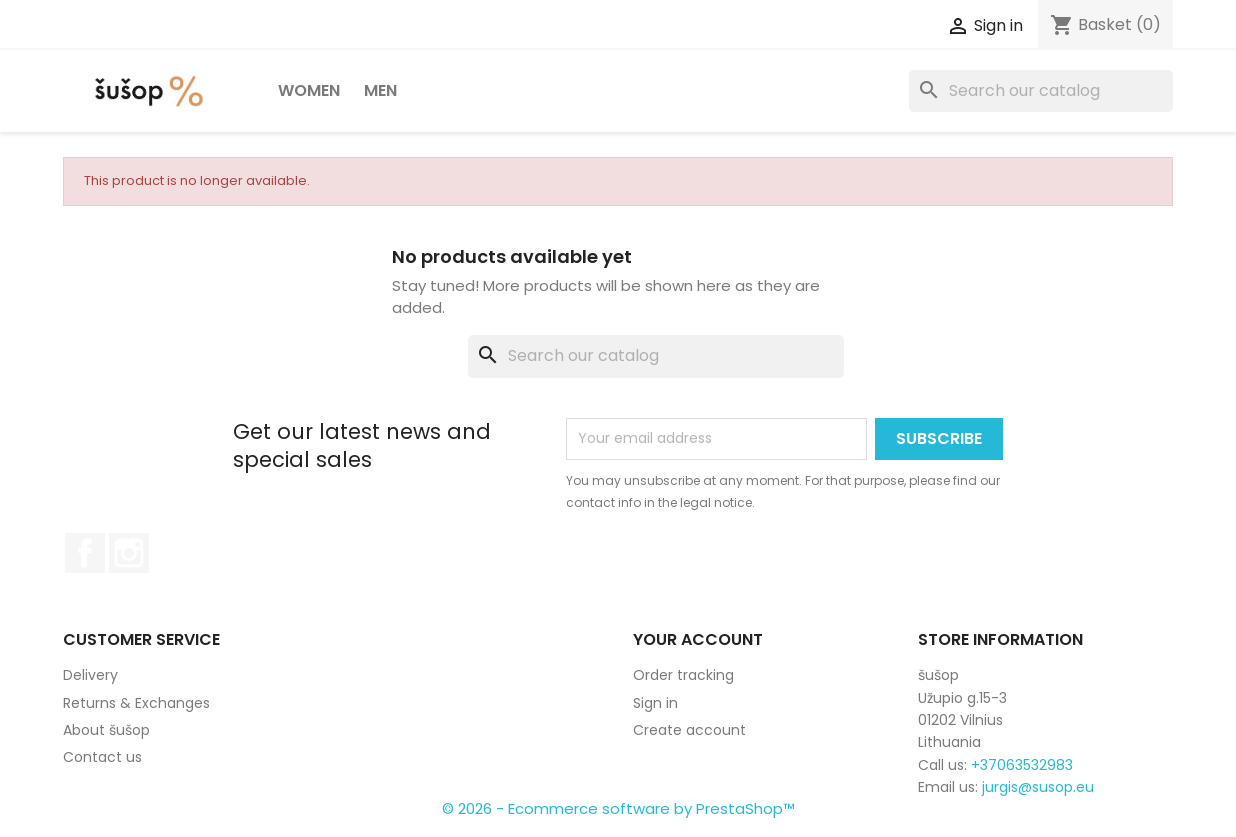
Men (380, 90)
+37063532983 (1022, 765)
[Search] (1041, 91)
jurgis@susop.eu (1038, 787)
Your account (698, 639)
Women (309, 90)
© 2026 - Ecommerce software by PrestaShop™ (618, 808)
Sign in (655, 703)
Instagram (129, 553)
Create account (689, 730)
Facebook (85, 553)
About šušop (106, 730)
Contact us (102, 757)
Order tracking (683, 675)
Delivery (90, 675)
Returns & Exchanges (136, 703)
